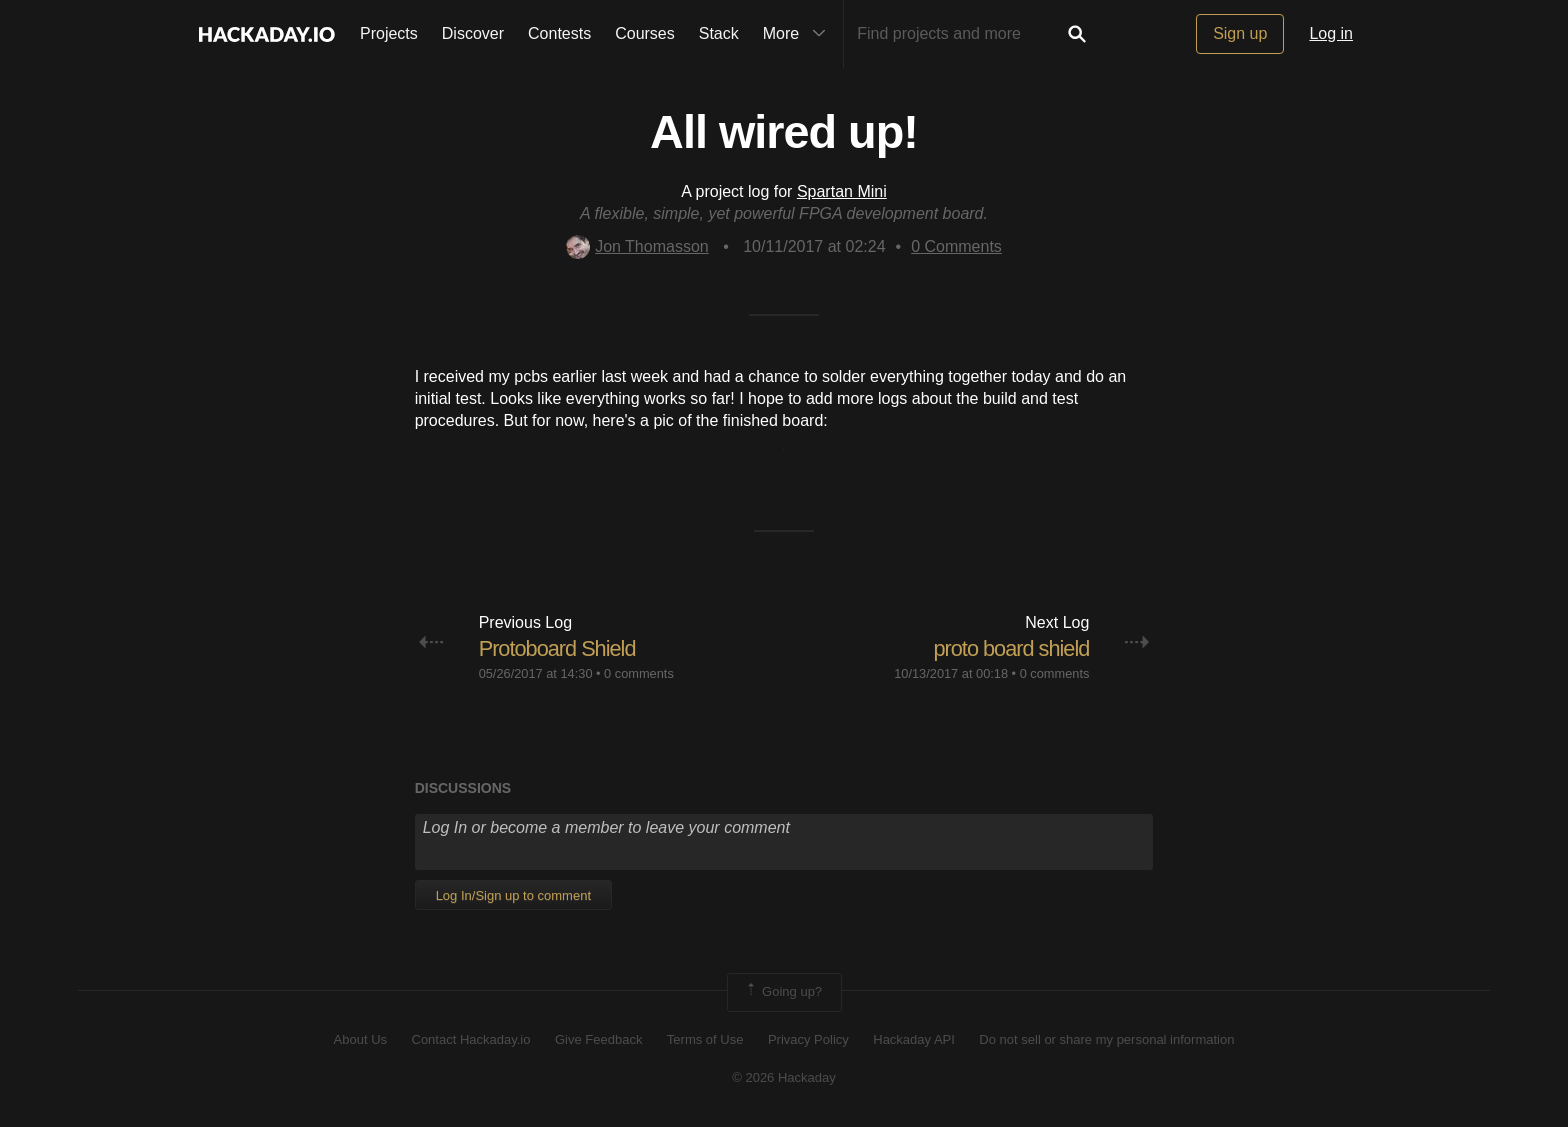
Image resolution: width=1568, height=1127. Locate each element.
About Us (360, 1039)
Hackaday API (914, 1039)
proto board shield (1010, 648)
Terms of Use (705, 1039)
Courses (645, 33)
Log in (1331, 33)
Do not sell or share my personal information (1106, 1039)
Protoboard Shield (558, 648)
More (799, 34)
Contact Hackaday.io (471, 1039)
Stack (719, 33)
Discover (473, 33)
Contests (559, 33)
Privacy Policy (808, 1039)
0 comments (639, 673)
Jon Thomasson (637, 246)
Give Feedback (598, 1039)
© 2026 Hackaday (784, 1077)
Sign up (1240, 33)
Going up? (783, 992)
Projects (389, 33)
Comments (956, 246)
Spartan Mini (842, 191)
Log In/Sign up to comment (513, 895)
